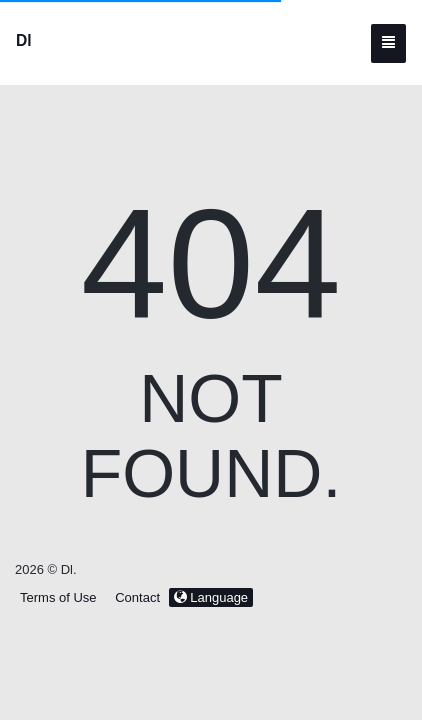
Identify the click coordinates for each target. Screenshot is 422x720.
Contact (137, 597)
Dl (24, 40)
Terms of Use (58, 597)
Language (211, 597)
